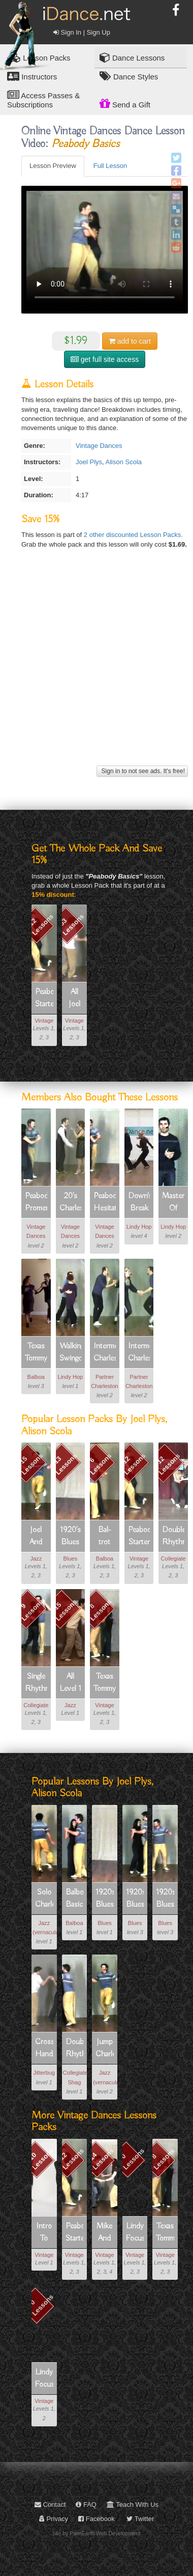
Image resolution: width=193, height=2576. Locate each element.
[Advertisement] (95, 667)
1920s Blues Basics (104, 1899)
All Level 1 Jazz (70, 1683)
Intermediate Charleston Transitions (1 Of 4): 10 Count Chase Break (104, 1353)
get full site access (105, 359)
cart (130, 341)
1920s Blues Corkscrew (135, 1899)
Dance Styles (129, 76)
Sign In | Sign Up (81, 32)
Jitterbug (44, 2073)
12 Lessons (40, 925)
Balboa (36, 1377)
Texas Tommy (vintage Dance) (104, 1683)
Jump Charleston (104, 2048)
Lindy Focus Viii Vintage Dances (44, 2379)
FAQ (86, 2504)
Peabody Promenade (36, 1202)
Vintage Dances (99, 445)
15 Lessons (31, 1464)
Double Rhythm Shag (173, 1536)
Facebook (96, 2519)
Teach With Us (132, 2504)
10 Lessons (40, 2159)
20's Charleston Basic (70, 1202)
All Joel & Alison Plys (75, 998)
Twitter (140, 2519)
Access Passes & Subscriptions (43, 99)
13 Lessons (65, 1464)
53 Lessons (70, 925)
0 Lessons (132, 2159)
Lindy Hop (139, 1227)
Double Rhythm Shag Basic (75, 2048)
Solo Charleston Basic (44, 1899)
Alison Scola (124, 462)
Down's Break (139, 1202)
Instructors (32, 76)
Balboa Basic (75, 1898)
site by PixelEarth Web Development (97, 2533)
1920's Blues (70, 1536)
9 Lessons (31, 1610)
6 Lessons (100, 1464)
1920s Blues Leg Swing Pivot (165, 1899)
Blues (70, 1558)
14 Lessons (101, 2159)
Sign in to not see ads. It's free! (142, 771)
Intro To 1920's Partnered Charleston (44, 2233)
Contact (50, 2504)
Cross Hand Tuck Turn (44, 2048)
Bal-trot (104, 1536)
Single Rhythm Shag (36, 1683)
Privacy (53, 2519)
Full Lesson (110, 165)
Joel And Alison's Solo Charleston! (36, 1536)
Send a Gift (125, 103)
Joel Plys (89, 462)
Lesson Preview (52, 165)
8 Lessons (100, 1610)
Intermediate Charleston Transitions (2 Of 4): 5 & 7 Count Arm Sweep (139, 1353)
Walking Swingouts (70, 1352)
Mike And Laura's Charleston (104, 2233)
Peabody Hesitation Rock (104, 1202)
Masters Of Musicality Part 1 (173, 1202)
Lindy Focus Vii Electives (135, 2233)
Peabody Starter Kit (44, 998)
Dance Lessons (132, 57)
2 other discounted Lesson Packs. (133, 535)
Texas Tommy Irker (36, 1353)
